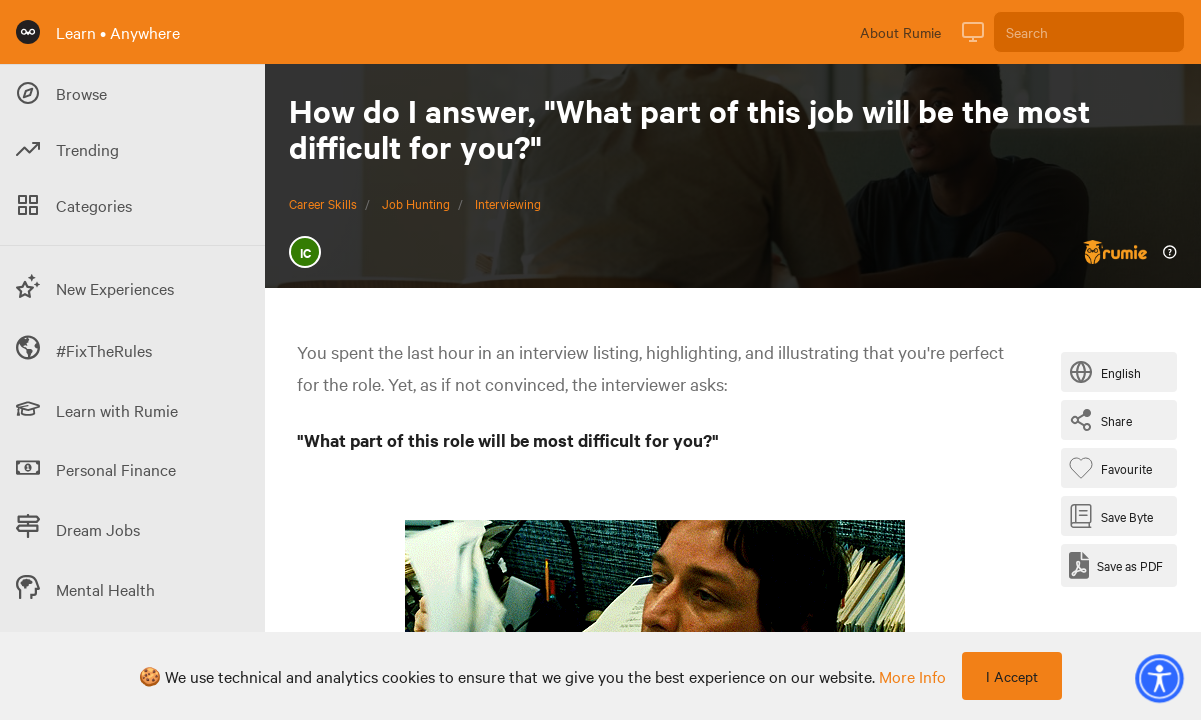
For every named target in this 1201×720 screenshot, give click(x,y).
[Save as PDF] (1116, 565)
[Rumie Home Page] (28, 32)
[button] (1159, 678)
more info (912, 676)
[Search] (1089, 32)
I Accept (1012, 676)
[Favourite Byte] (1114, 468)
